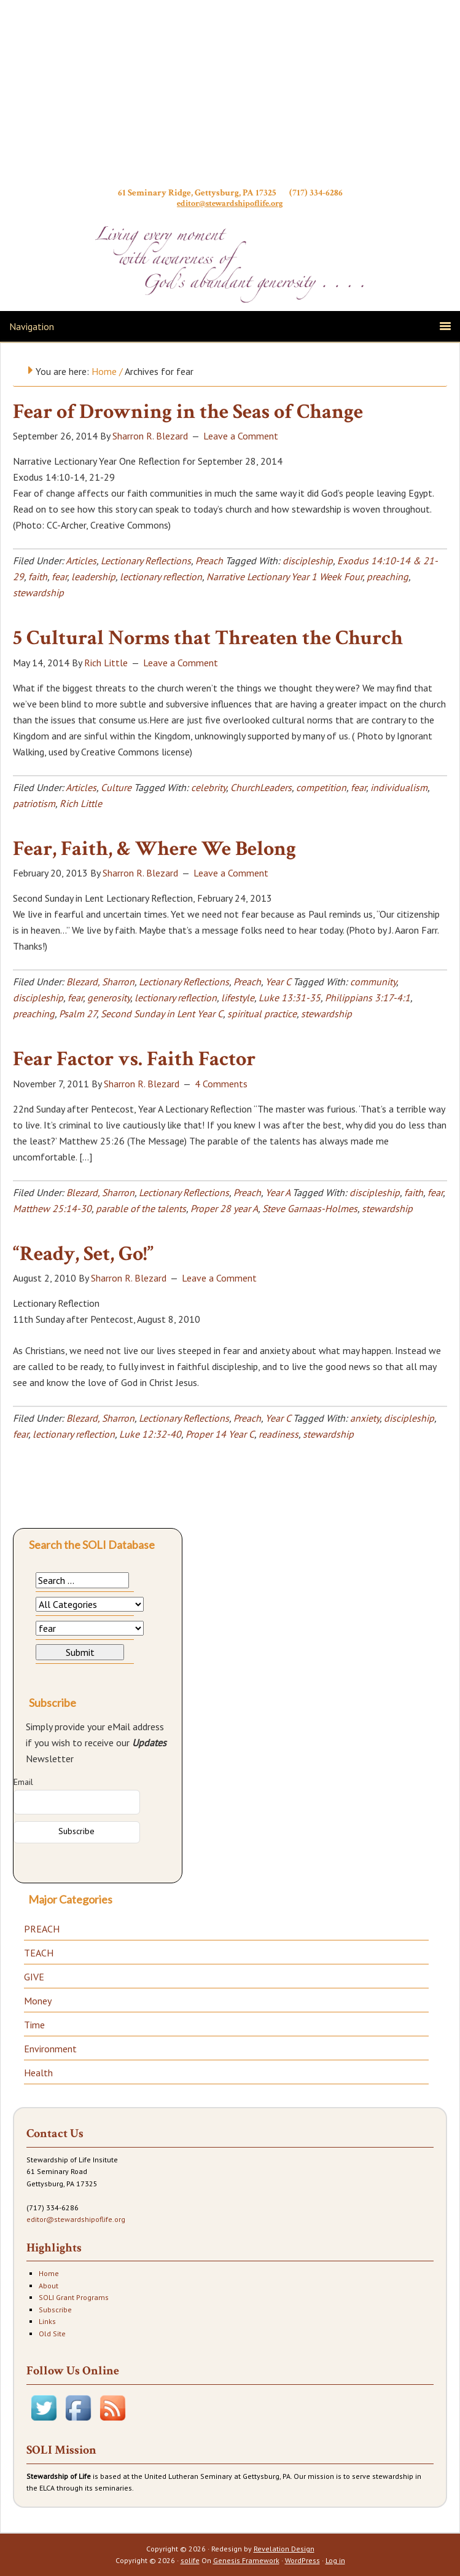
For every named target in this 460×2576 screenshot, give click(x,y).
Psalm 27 (77, 1013)
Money (38, 2001)
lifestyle (237, 997)
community (373, 981)
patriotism (34, 803)
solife (190, 2560)
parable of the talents (141, 1208)
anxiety (365, 1418)
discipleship (308, 560)
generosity (108, 997)
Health (38, 2072)
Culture (116, 787)
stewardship (38, 592)
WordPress (302, 2560)
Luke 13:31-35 (290, 997)
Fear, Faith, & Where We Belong (154, 848)
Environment (50, 2048)
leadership (93, 576)
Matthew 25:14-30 (52, 1208)
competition (321, 787)
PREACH (42, 1929)
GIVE (34, 1977)
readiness (278, 1434)
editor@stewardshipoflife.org (230, 203)
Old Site (52, 2333)
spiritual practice (262, 1013)
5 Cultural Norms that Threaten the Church (208, 638)
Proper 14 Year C (219, 1434)
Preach (209, 560)
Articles (81, 560)
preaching (387, 576)
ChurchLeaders (261, 787)
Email (23, 1781)
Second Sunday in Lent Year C (162, 1013)
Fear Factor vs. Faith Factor (134, 1059)
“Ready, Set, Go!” (83, 1253)
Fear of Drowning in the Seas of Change (188, 411)
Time (34, 2025)
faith (37, 576)
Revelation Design (284, 2548)
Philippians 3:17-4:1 (367, 997)
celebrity (208, 787)
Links (47, 2321)
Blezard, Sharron (100, 981)
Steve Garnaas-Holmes (309, 1208)
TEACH (38, 1953)
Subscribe (55, 2309)
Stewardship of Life (230, 96)
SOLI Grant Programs (74, 2297)
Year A (277, 1192)
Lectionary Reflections (146, 560)
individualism (398, 787)
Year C (277, 981)
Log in (335, 2560)
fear (59, 576)
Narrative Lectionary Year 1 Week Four (284, 576)
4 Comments (221, 1083)
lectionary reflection (161, 576)
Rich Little (81, 803)
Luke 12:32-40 (150, 1434)
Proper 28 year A (224, 1208)
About (48, 2285)
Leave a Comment (240, 436)
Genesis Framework (246, 2560)
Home (49, 2273)
